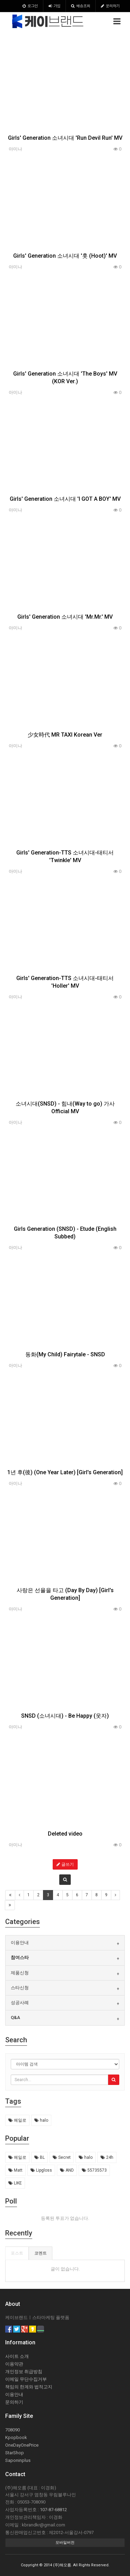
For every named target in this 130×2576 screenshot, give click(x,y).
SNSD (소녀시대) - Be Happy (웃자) (65, 1715)
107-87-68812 (53, 2509)
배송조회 (80, 5)
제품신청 (20, 1972)
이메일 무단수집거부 (26, 2379)
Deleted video (65, 1833)
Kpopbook (16, 2437)
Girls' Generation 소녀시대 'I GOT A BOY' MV (65, 499)
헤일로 (17, 2120)
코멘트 (40, 2253)
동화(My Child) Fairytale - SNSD (65, 1354)
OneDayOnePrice (21, 2445)
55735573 (94, 2170)
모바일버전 (65, 2542)
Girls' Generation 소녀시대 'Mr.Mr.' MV (65, 616)
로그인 (30, 5)
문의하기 (110, 5)
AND (67, 2170)
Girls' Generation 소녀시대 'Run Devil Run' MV (65, 138)
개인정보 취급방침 (23, 2371)
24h (107, 2157)
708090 (12, 2429)
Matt (15, 2170)
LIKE (15, 2183)
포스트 (17, 2253)
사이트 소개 (17, 2356)
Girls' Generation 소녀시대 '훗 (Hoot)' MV (65, 255)
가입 (54, 5)
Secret (62, 2157)
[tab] (65, 1942)
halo (41, 2120)
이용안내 (20, 1942)
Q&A (15, 2017)
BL (39, 2157)
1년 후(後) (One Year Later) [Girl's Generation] (65, 1472)
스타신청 (20, 1987)
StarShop (14, 2452)
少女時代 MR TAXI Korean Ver (65, 734)
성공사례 (20, 2002)
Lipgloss (41, 2170)
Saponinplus (18, 2460)
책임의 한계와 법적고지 (28, 2386)
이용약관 (14, 2364)
